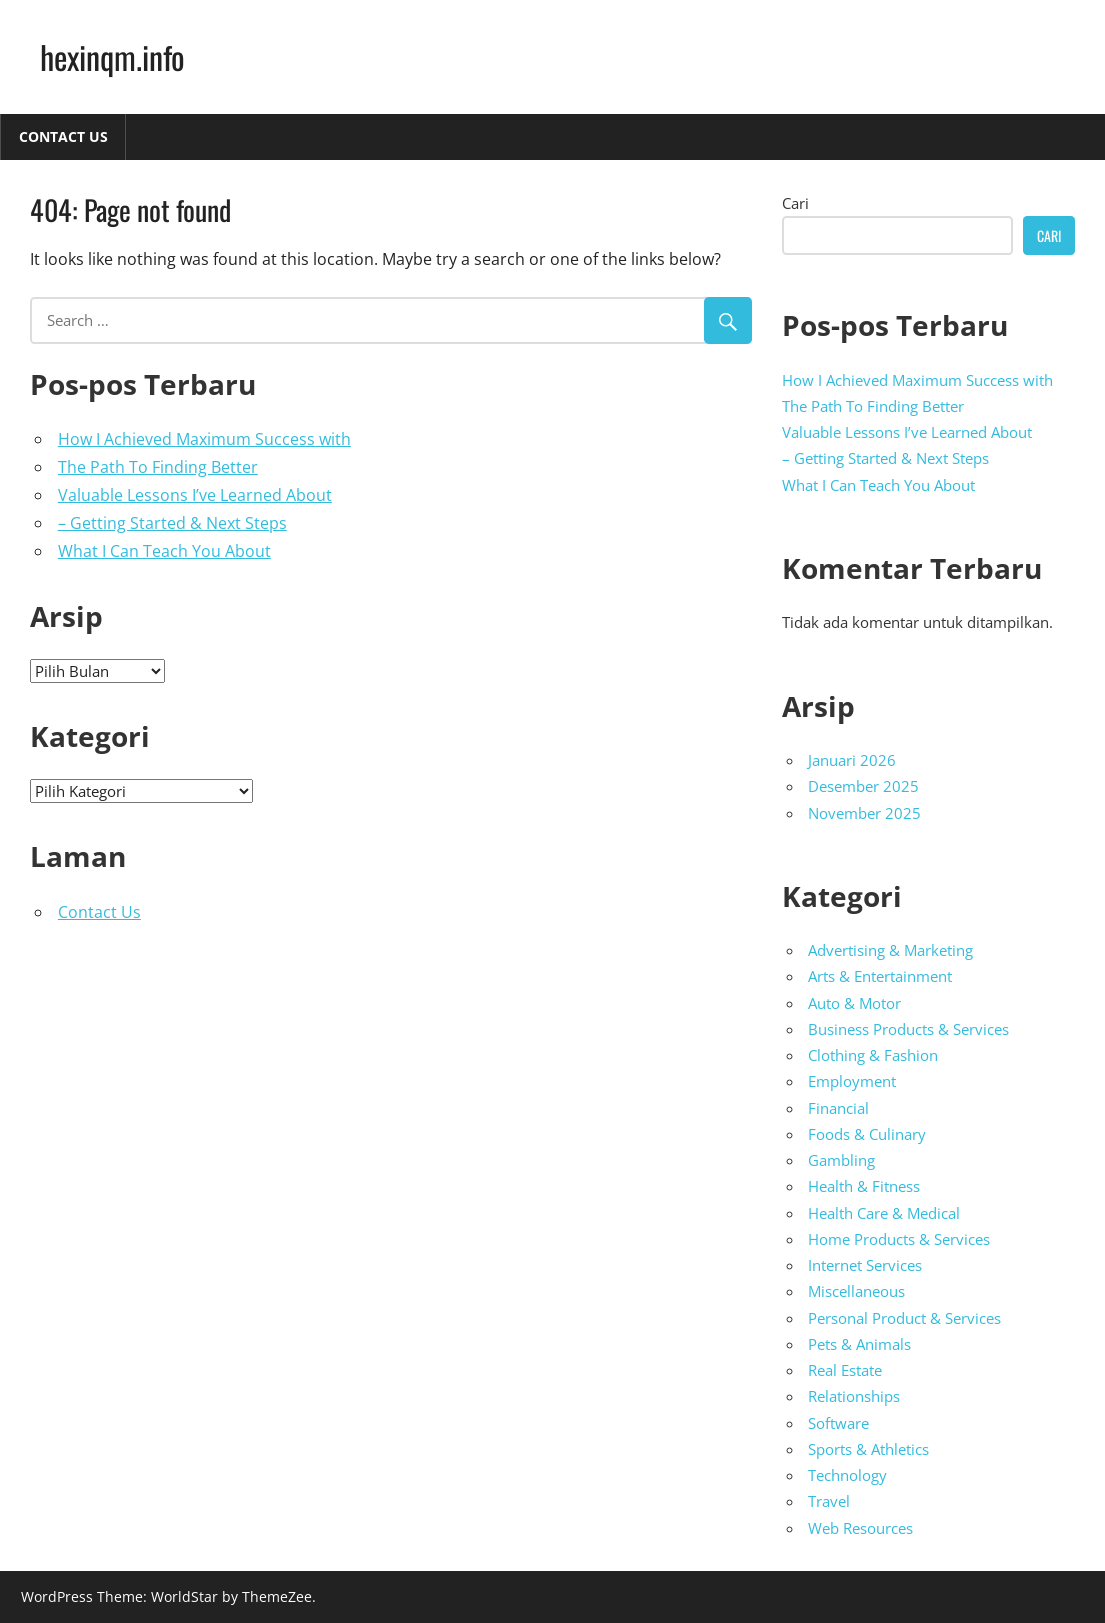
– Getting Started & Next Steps (172, 523)
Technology (847, 1475)
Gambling (841, 1160)
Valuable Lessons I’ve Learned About (195, 495)
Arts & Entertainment (880, 976)
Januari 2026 (852, 760)
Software (838, 1423)
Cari (795, 203)
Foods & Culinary (867, 1134)
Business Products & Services (908, 1029)
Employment (852, 1081)
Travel (829, 1501)
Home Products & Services (899, 1239)
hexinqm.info (112, 56)
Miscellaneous (856, 1291)
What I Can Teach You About (164, 551)
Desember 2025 (863, 786)
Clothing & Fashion (873, 1055)
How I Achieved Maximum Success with (204, 439)
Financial (838, 1108)
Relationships (854, 1396)
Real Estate (845, 1370)
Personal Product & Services (904, 1318)
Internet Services (865, 1265)
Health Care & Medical (884, 1213)
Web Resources (860, 1528)
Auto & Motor (854, 1003)
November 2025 (864, 813)
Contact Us (63, 136)
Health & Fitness (864, 1186)
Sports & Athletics (868, 1449)
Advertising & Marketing (890, 950)
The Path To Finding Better (158, 467)
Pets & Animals (859, 1344)
